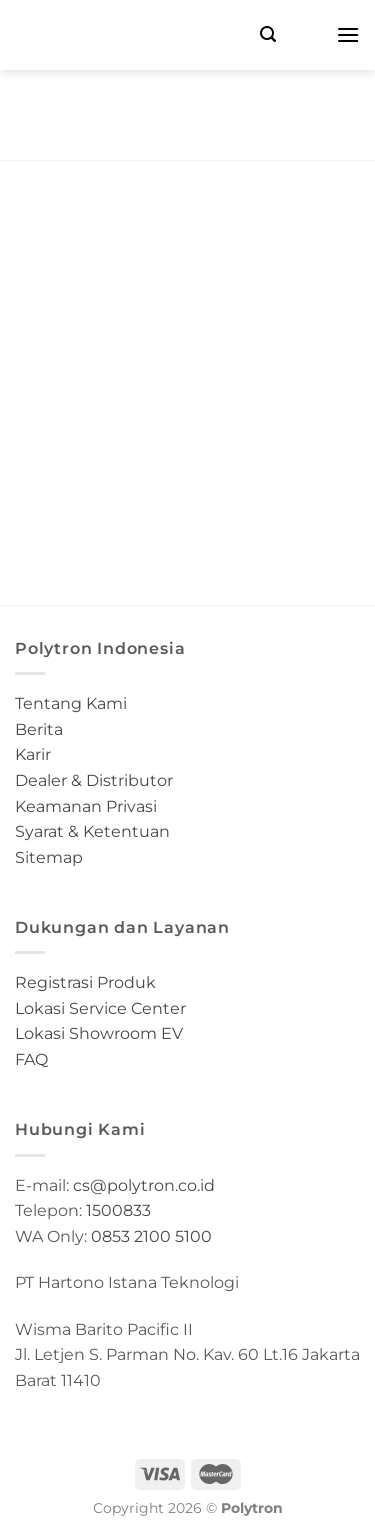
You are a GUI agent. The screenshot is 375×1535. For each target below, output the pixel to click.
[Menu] (348, 34)
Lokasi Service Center (100, 1008)
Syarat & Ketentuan (92, 831)
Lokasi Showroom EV (99, 1033)
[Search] (268, 34)
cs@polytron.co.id (144, 1185)
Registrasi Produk (85, 982)
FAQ (31, 1059)
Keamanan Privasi (86, 806)
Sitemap (49, 857)
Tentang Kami (71, 703)
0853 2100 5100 (151, 1236)
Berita (39, 729)
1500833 (118, 1210)
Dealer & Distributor (94, 780)
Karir (33, 754)
